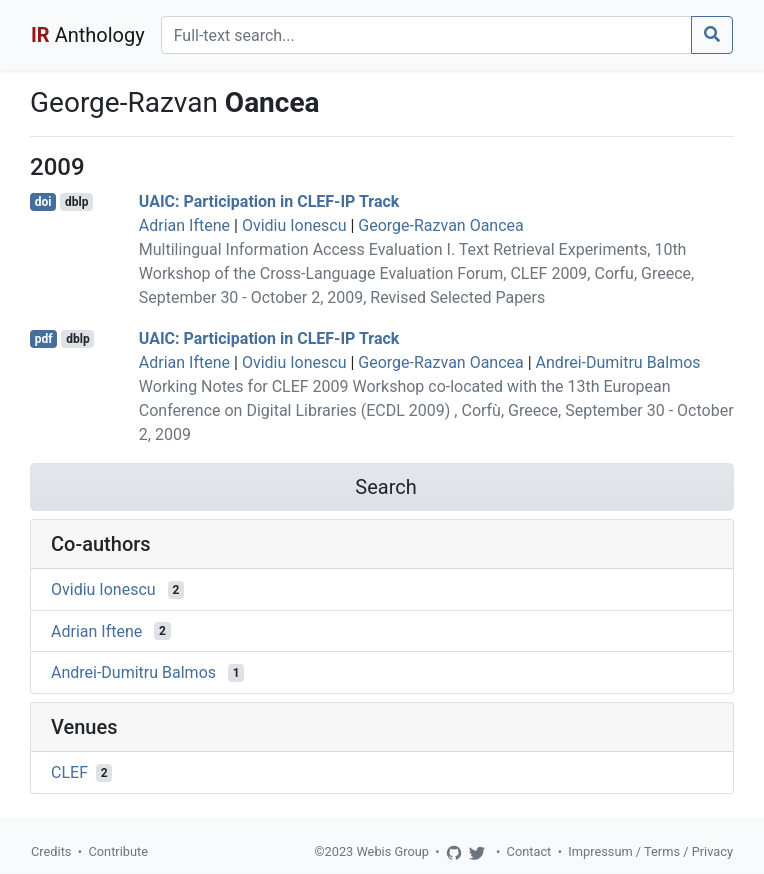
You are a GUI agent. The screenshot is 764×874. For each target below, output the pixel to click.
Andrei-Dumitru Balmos (618, 362)
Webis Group (392, 851)
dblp (76, 202)
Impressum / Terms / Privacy (650, 851)
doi (43, 202)
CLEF (69, 772)
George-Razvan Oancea (440, 225)
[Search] (426, 35)
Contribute (118, 851)
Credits (51, 851)
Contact (529, 851)
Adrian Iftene (184, 225)
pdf (44, 339)
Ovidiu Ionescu (294, 225)
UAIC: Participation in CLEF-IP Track (269, 201)
